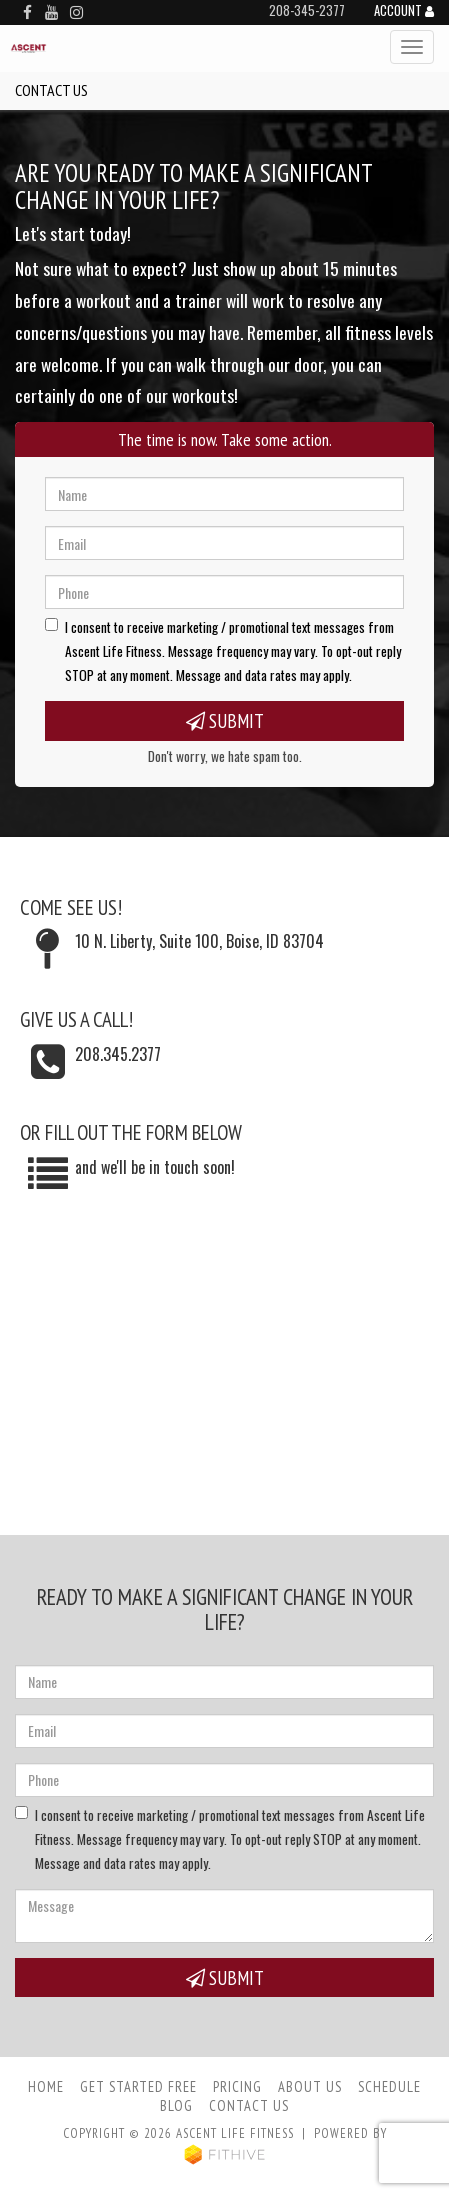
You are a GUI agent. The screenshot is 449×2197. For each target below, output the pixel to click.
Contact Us (249, 2105)
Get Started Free (138, 2086)
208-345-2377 (307, 10)
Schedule (389, 2086)
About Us (310, 2086)
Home (46, 2086)
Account (404, 12)
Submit (225, 720)
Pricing (237, 2086)
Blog (176, 2105)
